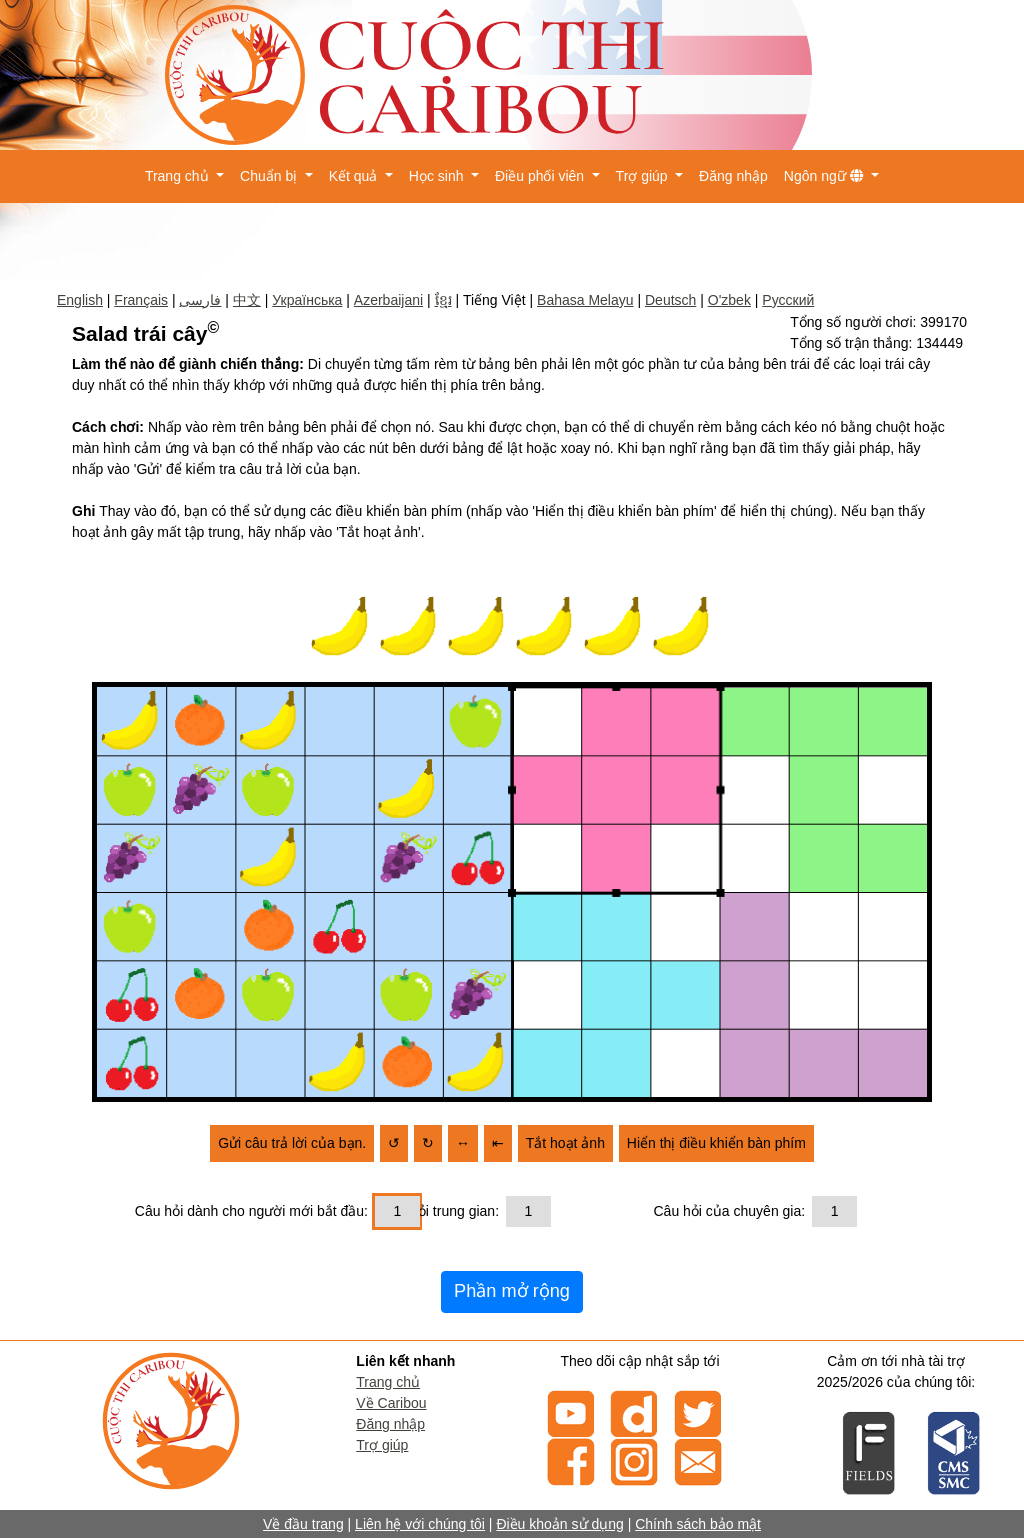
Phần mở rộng (512, 1291)
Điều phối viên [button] (541, 176)
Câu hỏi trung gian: (440, 1211)
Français (141, 300)
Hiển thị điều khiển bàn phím (716, 1143)
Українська (307, 300)
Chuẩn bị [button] (270, 176)
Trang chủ (388, 1382)
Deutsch (670, 300)
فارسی (200, 300)
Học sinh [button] (438, 176)
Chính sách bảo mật (698, 1524)
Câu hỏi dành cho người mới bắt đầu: (251, 1211)
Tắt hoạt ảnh (565, 1143)
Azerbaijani (388, 300)
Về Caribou (391, 1403)
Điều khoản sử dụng (559, 1524)
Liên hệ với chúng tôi (420, 1524)
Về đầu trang (303, 1524)
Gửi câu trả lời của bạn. (292, 1143)
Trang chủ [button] (179, 176)
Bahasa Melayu (585, 300)
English (80, 300)
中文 (247, 300)
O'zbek (729, 300)
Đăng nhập (733, 176)
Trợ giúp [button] (644, 176)
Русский (788, 300)
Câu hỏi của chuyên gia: (730, 1211)
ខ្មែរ (443, 300)
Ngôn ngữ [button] (826, 176)
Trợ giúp (382, 1445)
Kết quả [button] (355, 176)
